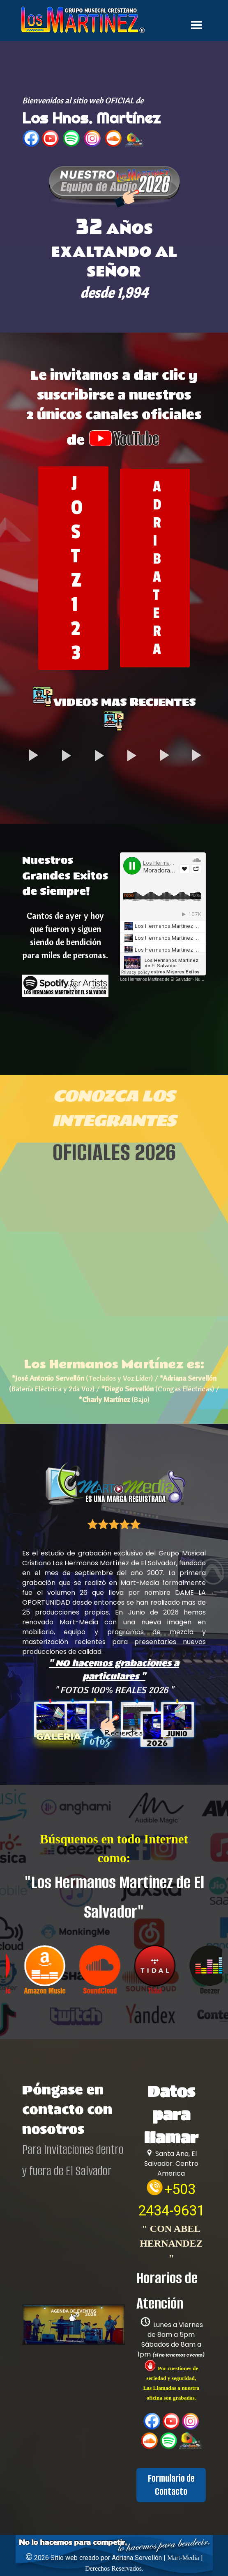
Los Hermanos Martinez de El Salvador (155, 979)
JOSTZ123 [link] (77, 568)
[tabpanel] (114, 121)
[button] (114, 187)
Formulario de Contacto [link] (171, 2485)
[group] (114, 1968)
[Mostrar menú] (196, 24)
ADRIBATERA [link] (157, 568)
